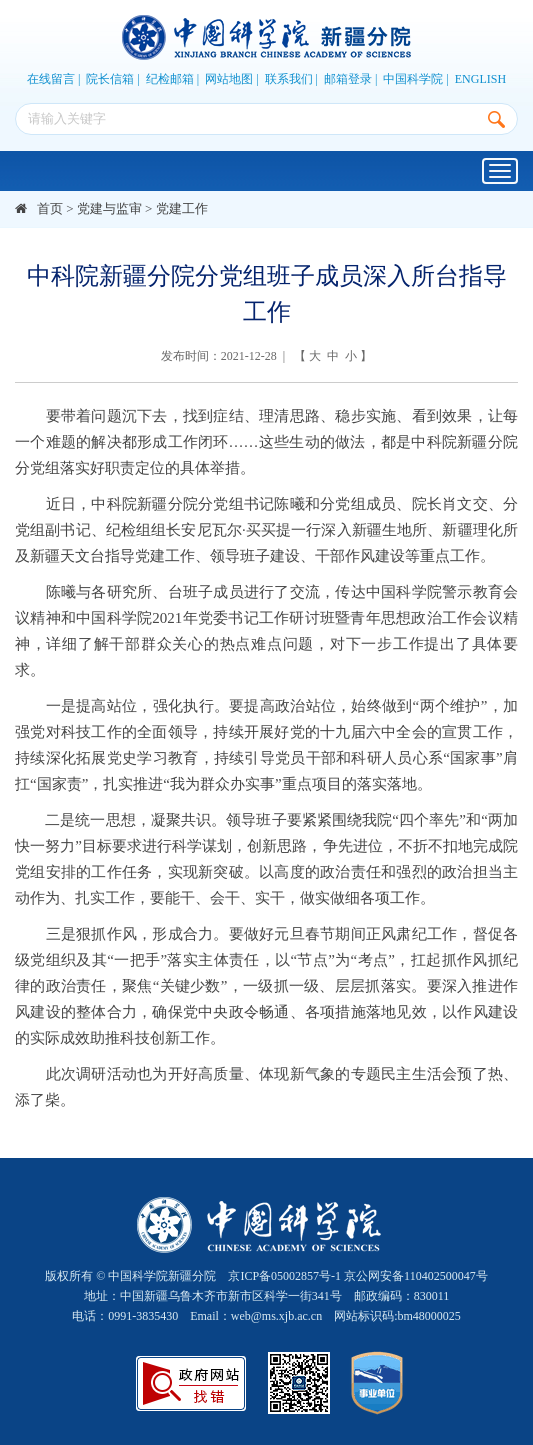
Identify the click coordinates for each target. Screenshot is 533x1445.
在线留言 (51, 79)
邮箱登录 (348, 79)
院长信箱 (110, 79)
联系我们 (289, 79)
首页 (50, 208)
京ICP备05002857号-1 (284, 1276)
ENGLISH (480, 79)
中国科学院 (413, 79)
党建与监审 (109, 208)
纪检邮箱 (170, 79)
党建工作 (182, 208)
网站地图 (229, 79)
